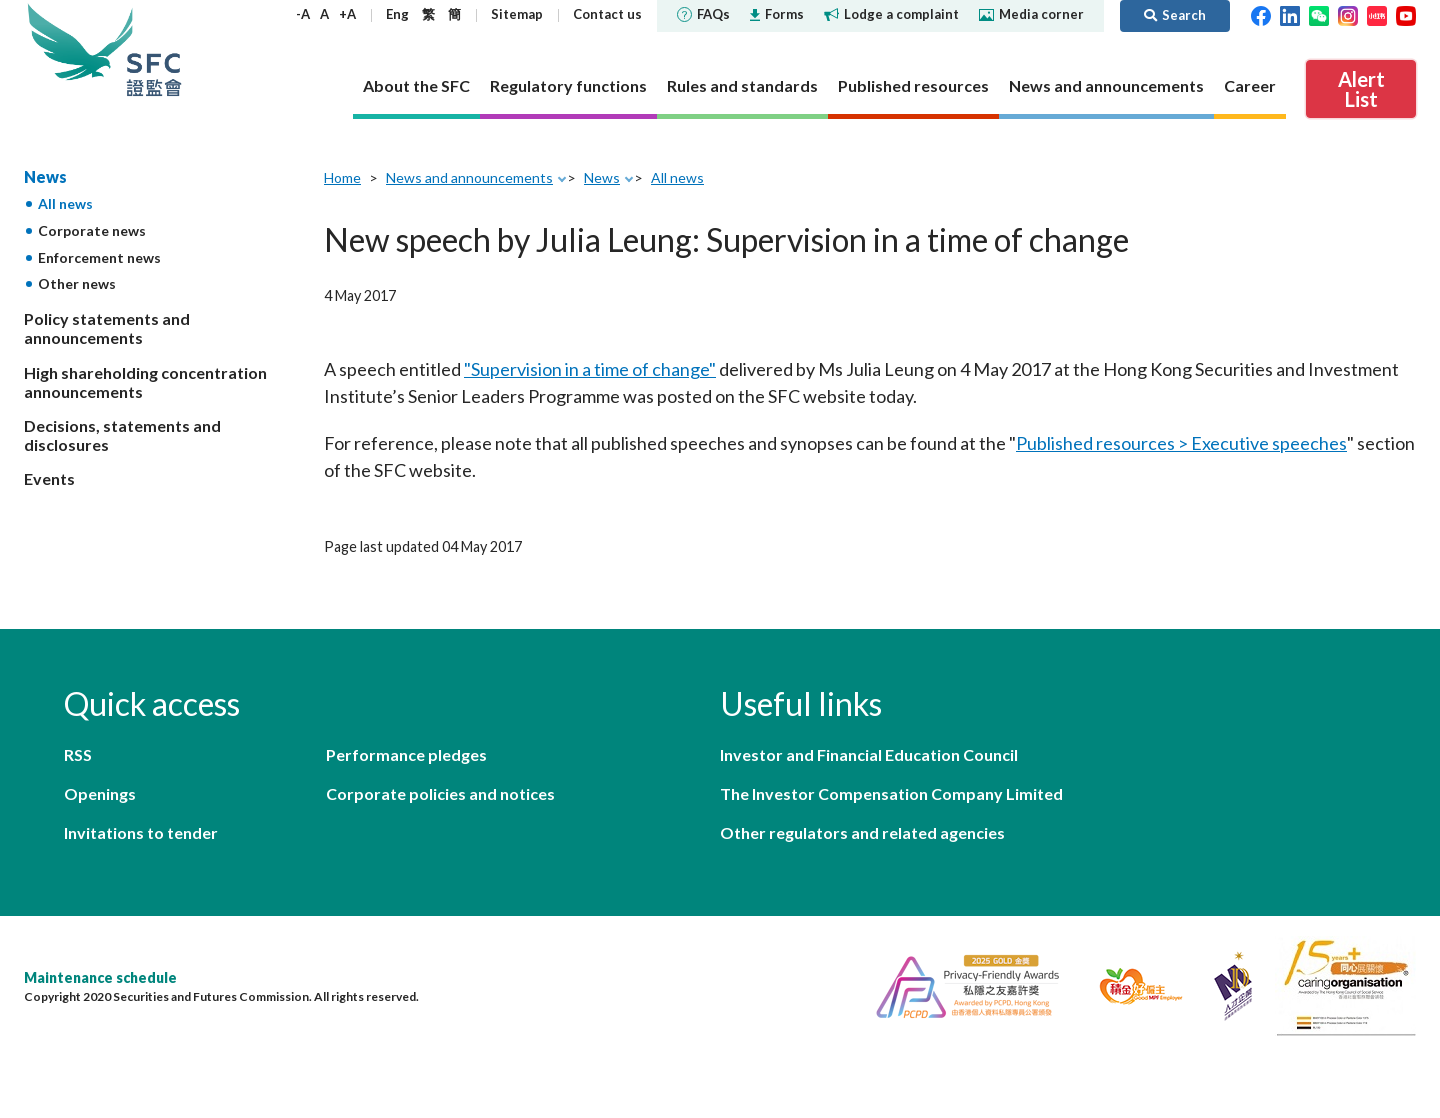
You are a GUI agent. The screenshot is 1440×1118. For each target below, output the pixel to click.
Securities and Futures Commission (154, 49)
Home (342, 177)
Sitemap (517, 14)
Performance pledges (406, 754)
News (45, 176)
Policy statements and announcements (107, 328)
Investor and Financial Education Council (869, 754)
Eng (397, 14)
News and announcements (469, 177)
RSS (78, 754)
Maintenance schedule (100, 977)
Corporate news (92, 230)
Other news (77, 283)
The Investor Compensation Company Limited (891, 793)
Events (49, 478)
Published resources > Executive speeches (1181, 443)
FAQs (703, 14)
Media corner (1031, 14)
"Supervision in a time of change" (590, 369)
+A (347, 14)
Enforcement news (99, 257)
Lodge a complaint (891, 14)
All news (65, 203)
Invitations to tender (141, 832)
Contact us (607, 14)
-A (303, 14)
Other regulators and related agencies (862, 832)
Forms (777, 14)
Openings (100, 793)
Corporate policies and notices (440, 793)
